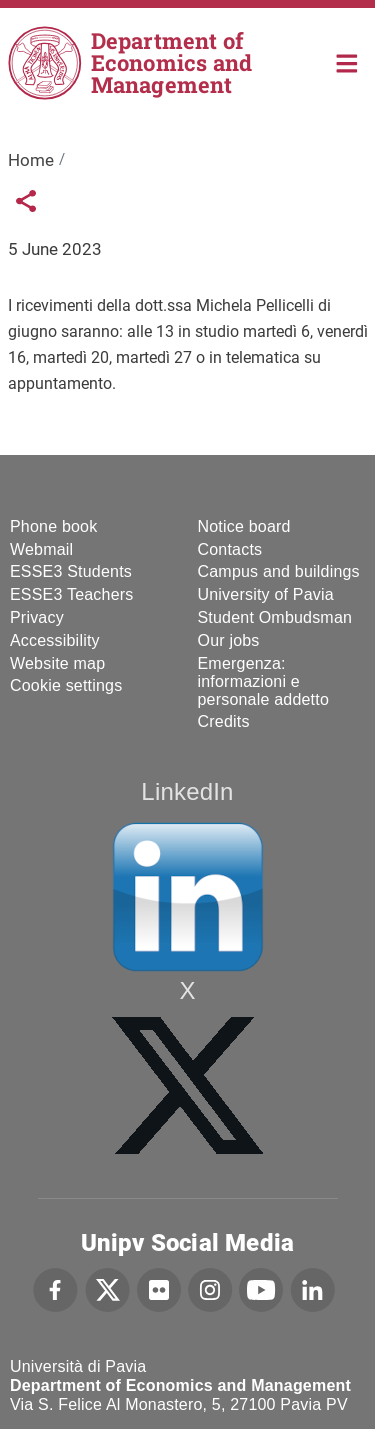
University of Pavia (266, 594)
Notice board (244, 526)
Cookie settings (66, 685)
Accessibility (55, 640)
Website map (57, 663)
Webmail (41, 549)
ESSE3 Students (71, 571)
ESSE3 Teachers (71, 594)
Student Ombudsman (275, 617)
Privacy (37, 617)
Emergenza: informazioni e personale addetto (264, 681)
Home (347, 61)
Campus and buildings (279, 571)
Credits (224, 721)
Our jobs (229, 640)
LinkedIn (187, 791)
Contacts (230, 549)
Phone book (53, 526)
